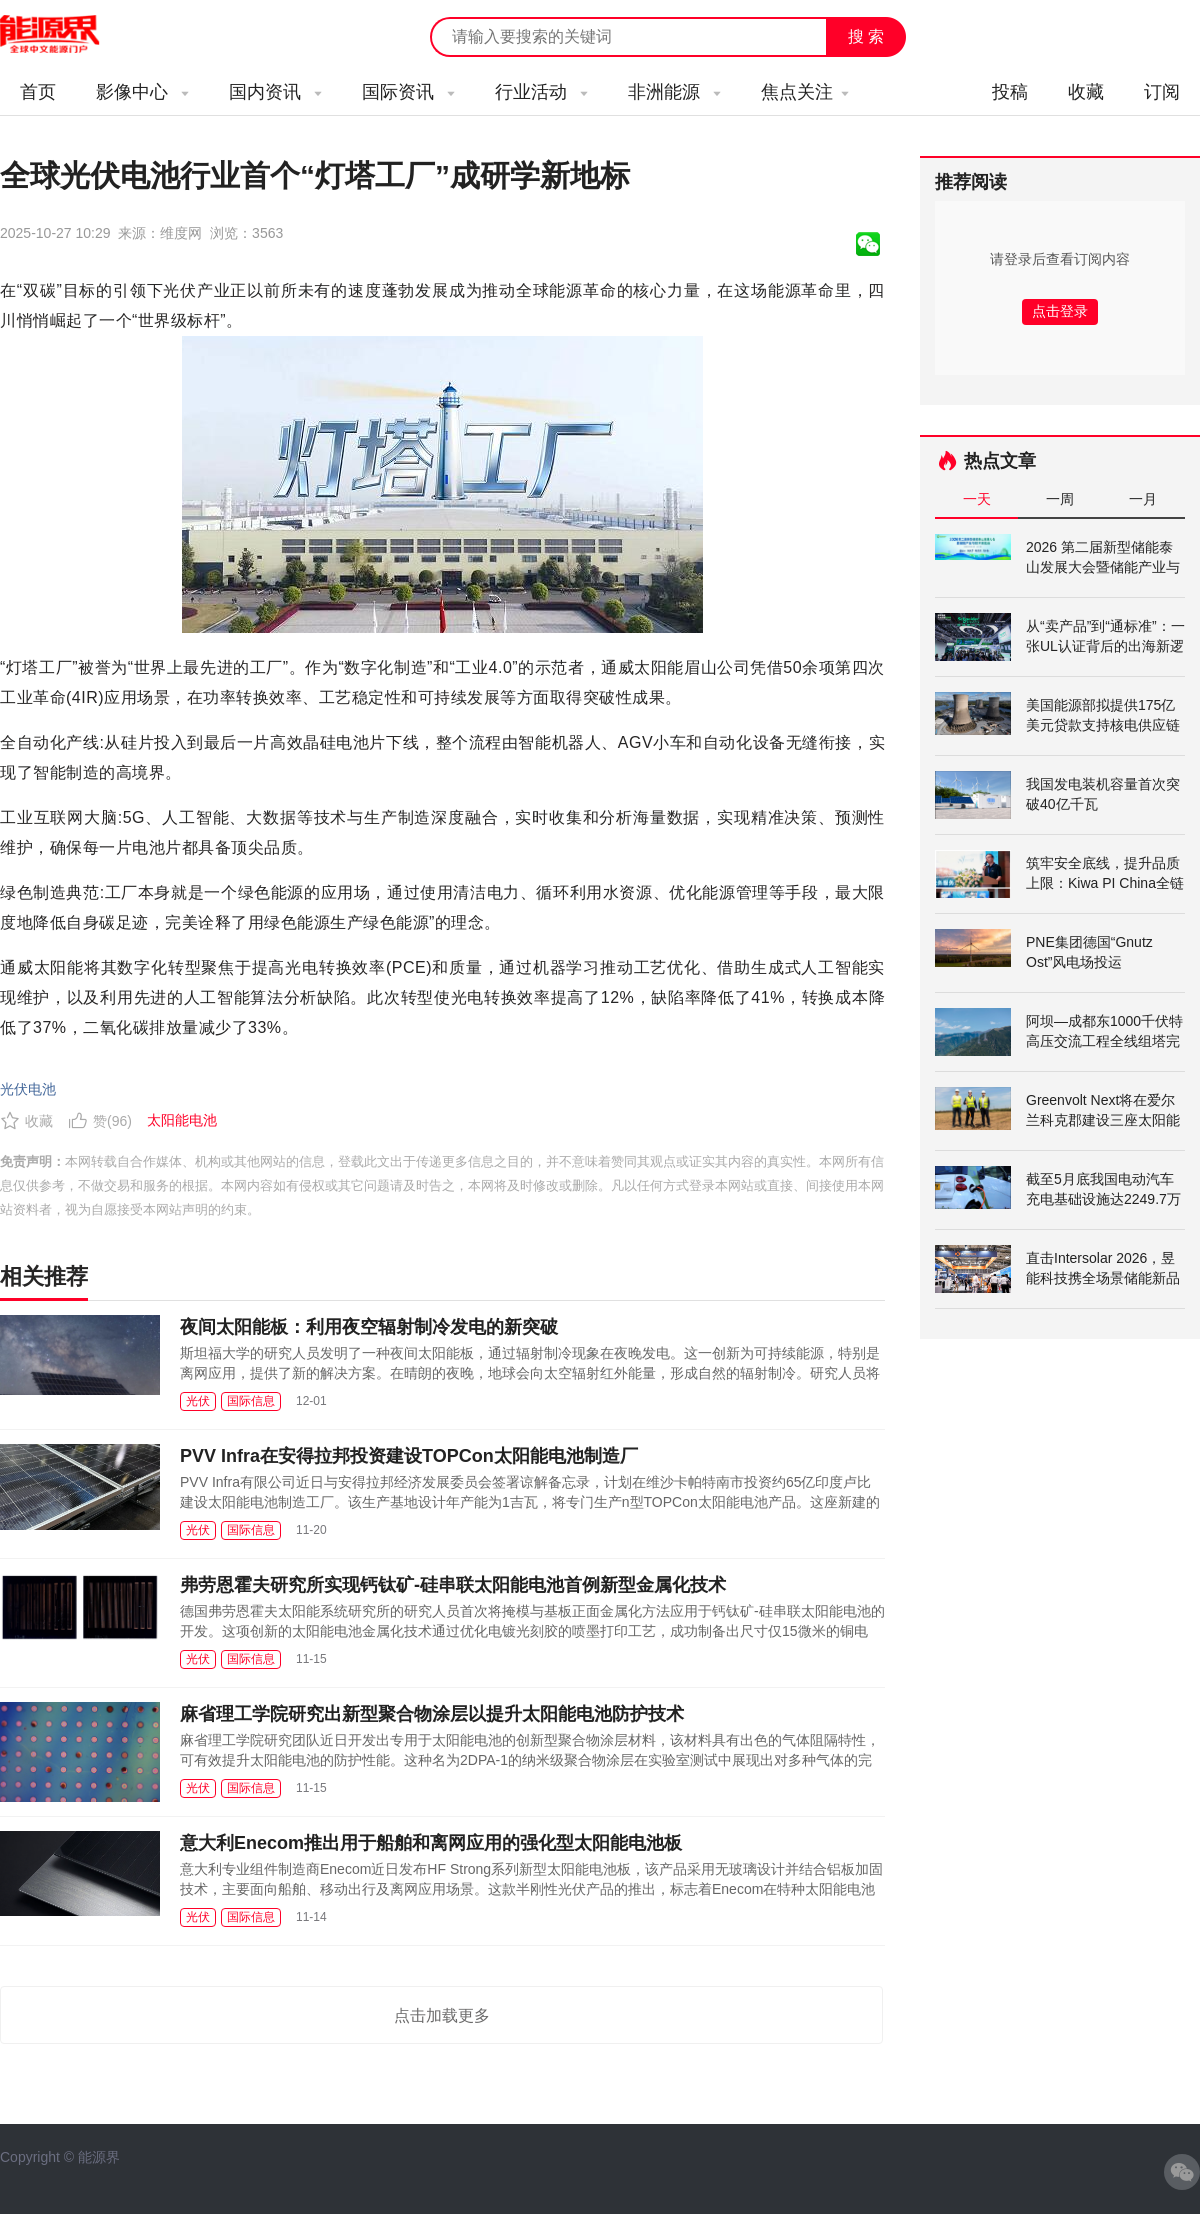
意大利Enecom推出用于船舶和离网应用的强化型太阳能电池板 (431, 1843)
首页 (38, 92)
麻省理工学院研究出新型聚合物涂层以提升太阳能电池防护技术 (432, 1714)
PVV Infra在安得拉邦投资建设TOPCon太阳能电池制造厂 (409, 1456)
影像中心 (142, 92)
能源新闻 (68, 35)
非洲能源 (674, 92)
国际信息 (251, 1401)
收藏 (1086, 92)
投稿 (1010, 92)
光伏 (198, 1401)
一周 (1060, 499)
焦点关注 (805, 92)
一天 (977, 499)
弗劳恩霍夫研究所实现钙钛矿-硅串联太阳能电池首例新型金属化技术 (453, 1585)
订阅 (1162, 92)
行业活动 (541, 92)
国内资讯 (275, 92)
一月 (1143, 499)
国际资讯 (408, 92)
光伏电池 (28, 1089)
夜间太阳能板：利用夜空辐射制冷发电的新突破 (369, 1327)
